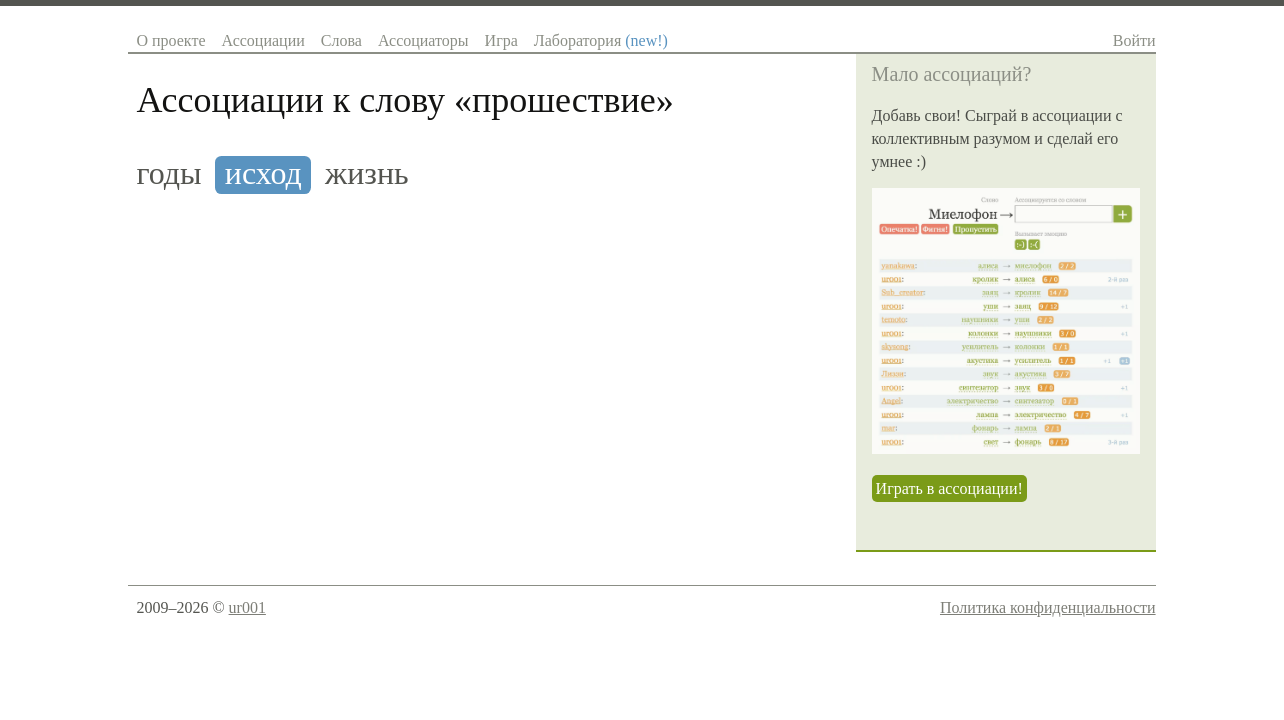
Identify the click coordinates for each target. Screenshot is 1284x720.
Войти (1134, 40)
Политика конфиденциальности (1048, 607)
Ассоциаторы (423, 40)
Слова (341, 40)
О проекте (170, 40)
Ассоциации (262, 40)
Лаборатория (601, 40)
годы (168, 173)
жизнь (367, 173)
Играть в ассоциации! (949, 488)
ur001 (247, 607)
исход (263, 173)
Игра (501, 40)
